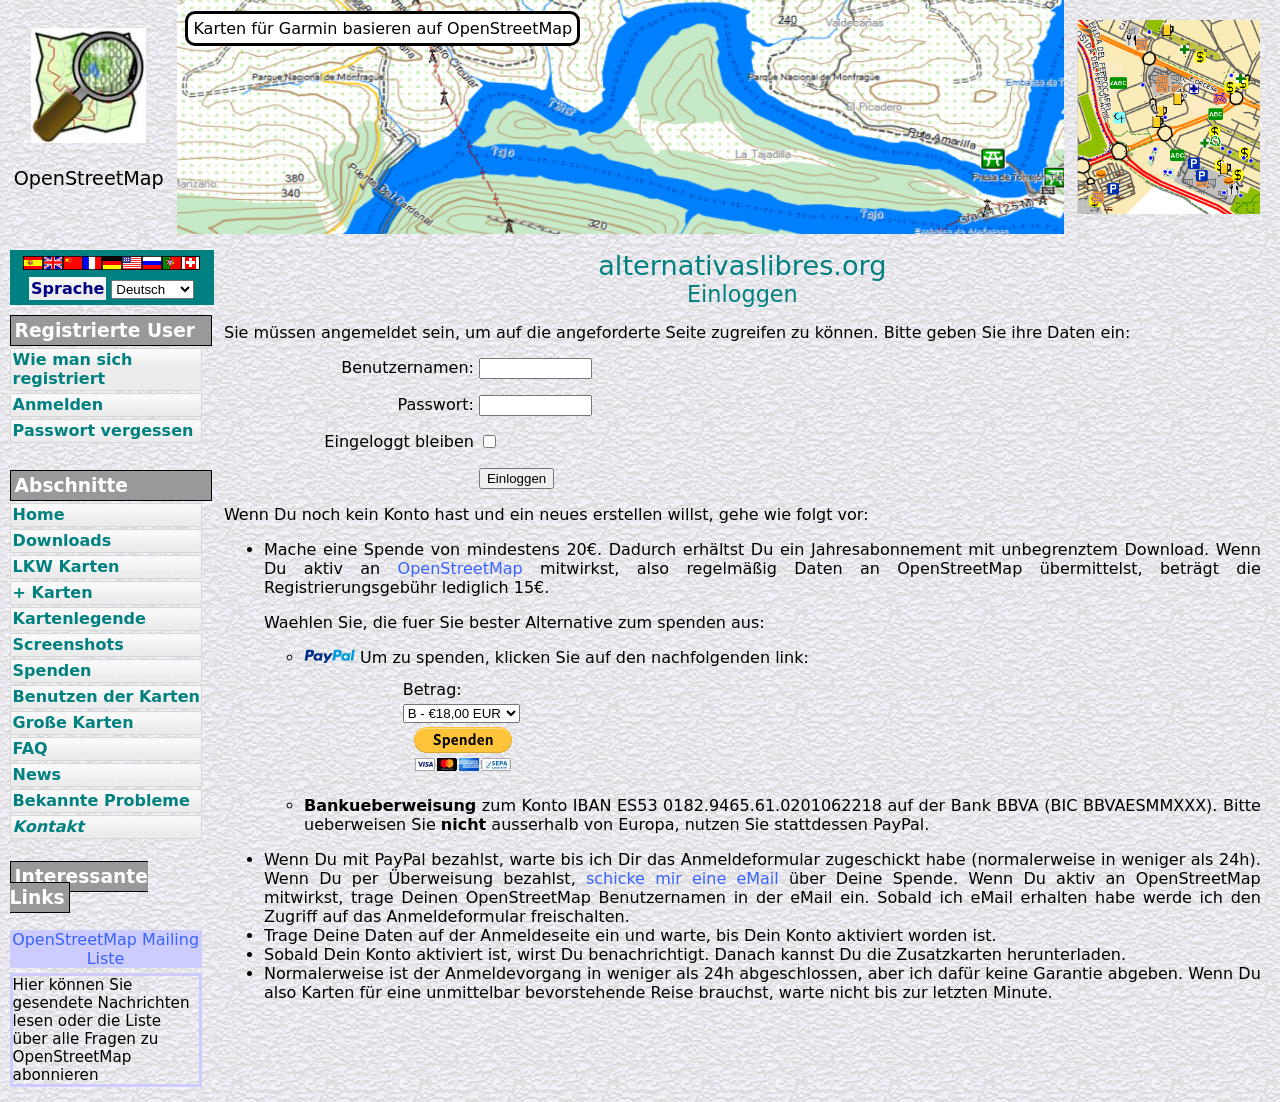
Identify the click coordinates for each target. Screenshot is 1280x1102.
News (37, 774)
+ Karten (53, 592)
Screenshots (68, 644)
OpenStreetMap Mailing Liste (105, 949)
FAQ (30, 748)
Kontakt (48, 826)
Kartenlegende (79, 618)
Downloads (62, 540)
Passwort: (435, 404)
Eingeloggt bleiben (399, 441)
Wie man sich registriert (73, 369)
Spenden (52, 670)
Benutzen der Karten (106, 696)
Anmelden (58, 404)
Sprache (67, 288)
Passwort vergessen (103, 430)
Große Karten (73, 722)
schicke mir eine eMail (682, 878)
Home (39, 514)
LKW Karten (66, 566)
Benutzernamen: (407, 367)
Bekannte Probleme (101, 800)
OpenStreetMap (460, 568)
